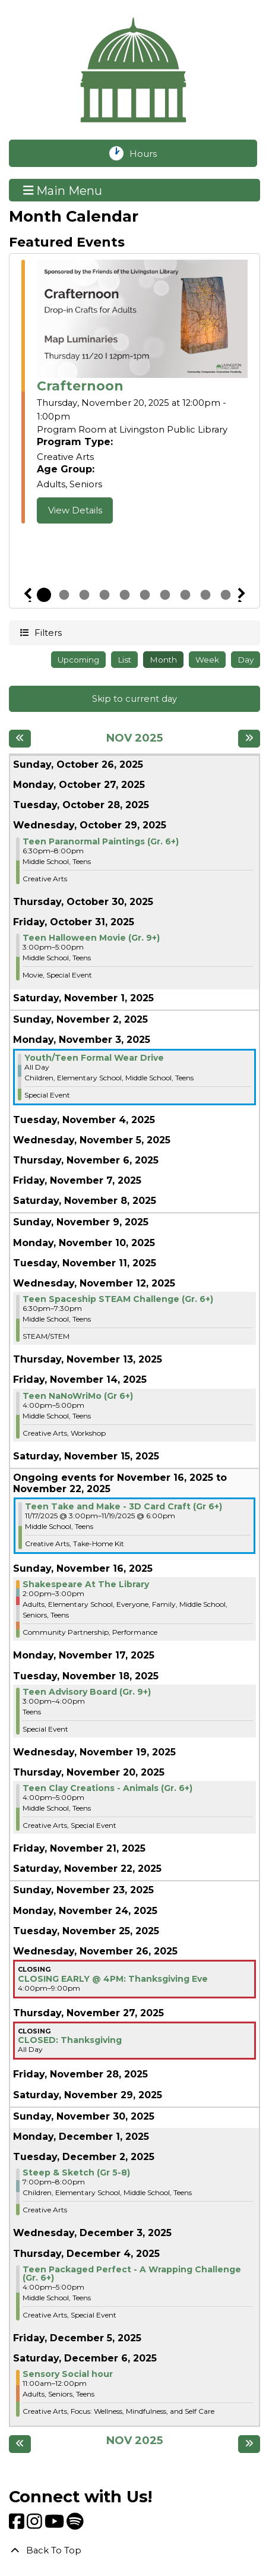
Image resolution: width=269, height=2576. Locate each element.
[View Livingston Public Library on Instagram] (36, 2525)
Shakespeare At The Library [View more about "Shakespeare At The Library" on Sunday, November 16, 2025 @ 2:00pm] (86, 1584)
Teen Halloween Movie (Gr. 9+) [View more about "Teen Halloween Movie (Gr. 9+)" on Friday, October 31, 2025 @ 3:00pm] (91, 938)
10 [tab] (226, 595)
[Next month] (249, 739)
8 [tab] (185, 595)
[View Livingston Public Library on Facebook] (18, 2525)
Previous (27, 595)
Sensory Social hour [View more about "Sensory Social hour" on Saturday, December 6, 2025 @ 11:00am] (68, 2374)
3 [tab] (84, 595)
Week (207, 659)
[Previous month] (20, 739)
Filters (46, 632)
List (124, 659)
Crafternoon (80, 385)
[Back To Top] (134, 2550)
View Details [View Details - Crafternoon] (75, 510)
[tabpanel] (134, 392)
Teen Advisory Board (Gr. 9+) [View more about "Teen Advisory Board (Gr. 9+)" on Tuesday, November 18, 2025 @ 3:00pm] (87, 1692)
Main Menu (63, 190)
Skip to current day (134, 698)
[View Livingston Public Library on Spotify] (75, 2525)
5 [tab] (125, 595)
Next (242, 595)
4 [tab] (104, 595)
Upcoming (78, 659)
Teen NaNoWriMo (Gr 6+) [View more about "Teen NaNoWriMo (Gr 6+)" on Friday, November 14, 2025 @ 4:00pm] (78, 1396)
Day (246, 659)
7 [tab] (165, 595)
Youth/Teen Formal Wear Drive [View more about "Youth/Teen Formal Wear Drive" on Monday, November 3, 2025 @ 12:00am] (94, 1058)
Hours (150, 153)
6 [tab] (145, 595)
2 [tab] (64, 595)
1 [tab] (44, 595)
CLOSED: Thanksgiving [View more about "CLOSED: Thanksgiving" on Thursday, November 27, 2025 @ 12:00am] (70, 2040)
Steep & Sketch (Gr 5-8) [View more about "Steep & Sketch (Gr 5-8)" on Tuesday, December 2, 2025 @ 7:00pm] (76, 2172)
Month (163, 659)
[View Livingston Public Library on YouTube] (56, 2525)
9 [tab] (205, 595)
